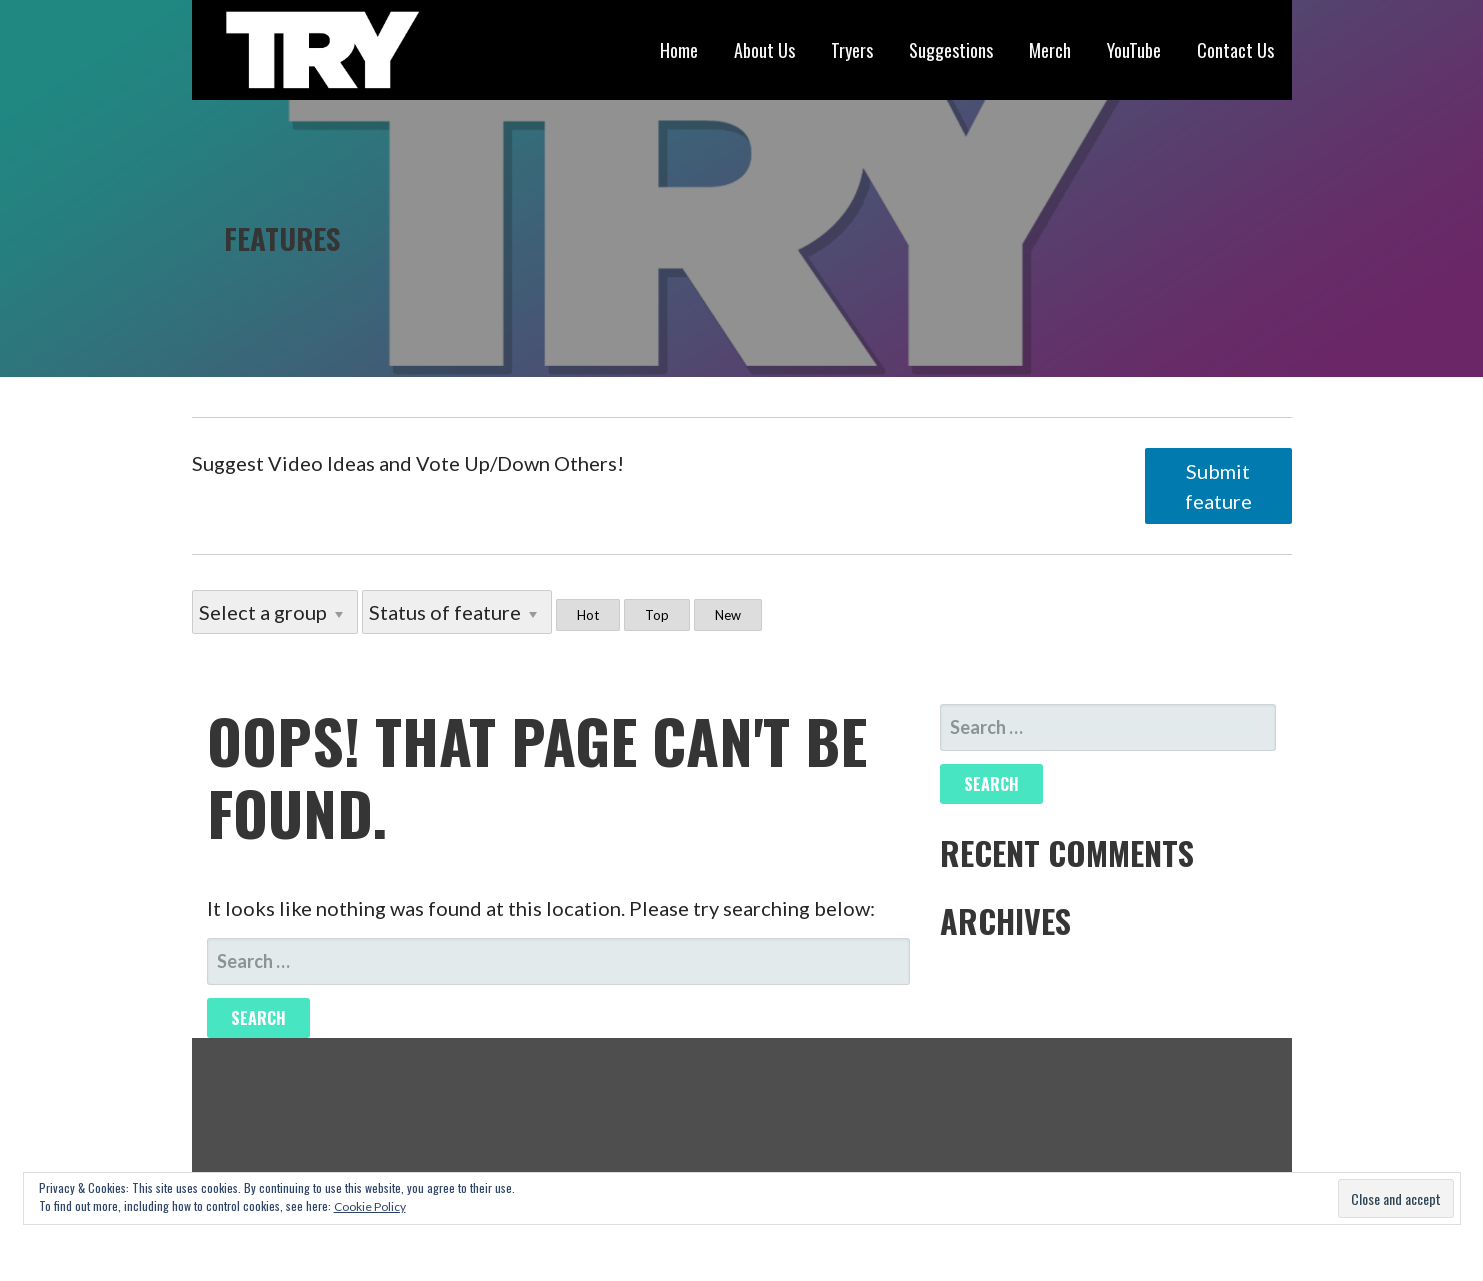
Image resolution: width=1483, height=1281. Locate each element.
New (728, 615)
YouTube (1134, 50)
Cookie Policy (370, 1206)
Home (679, 50)
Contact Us (1235, 50)
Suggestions (951, 50)
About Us (764, 50)
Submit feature (1218, 486)
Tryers (852, 50)
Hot (588, 615)
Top (657, 615)
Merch (1050, 50)
